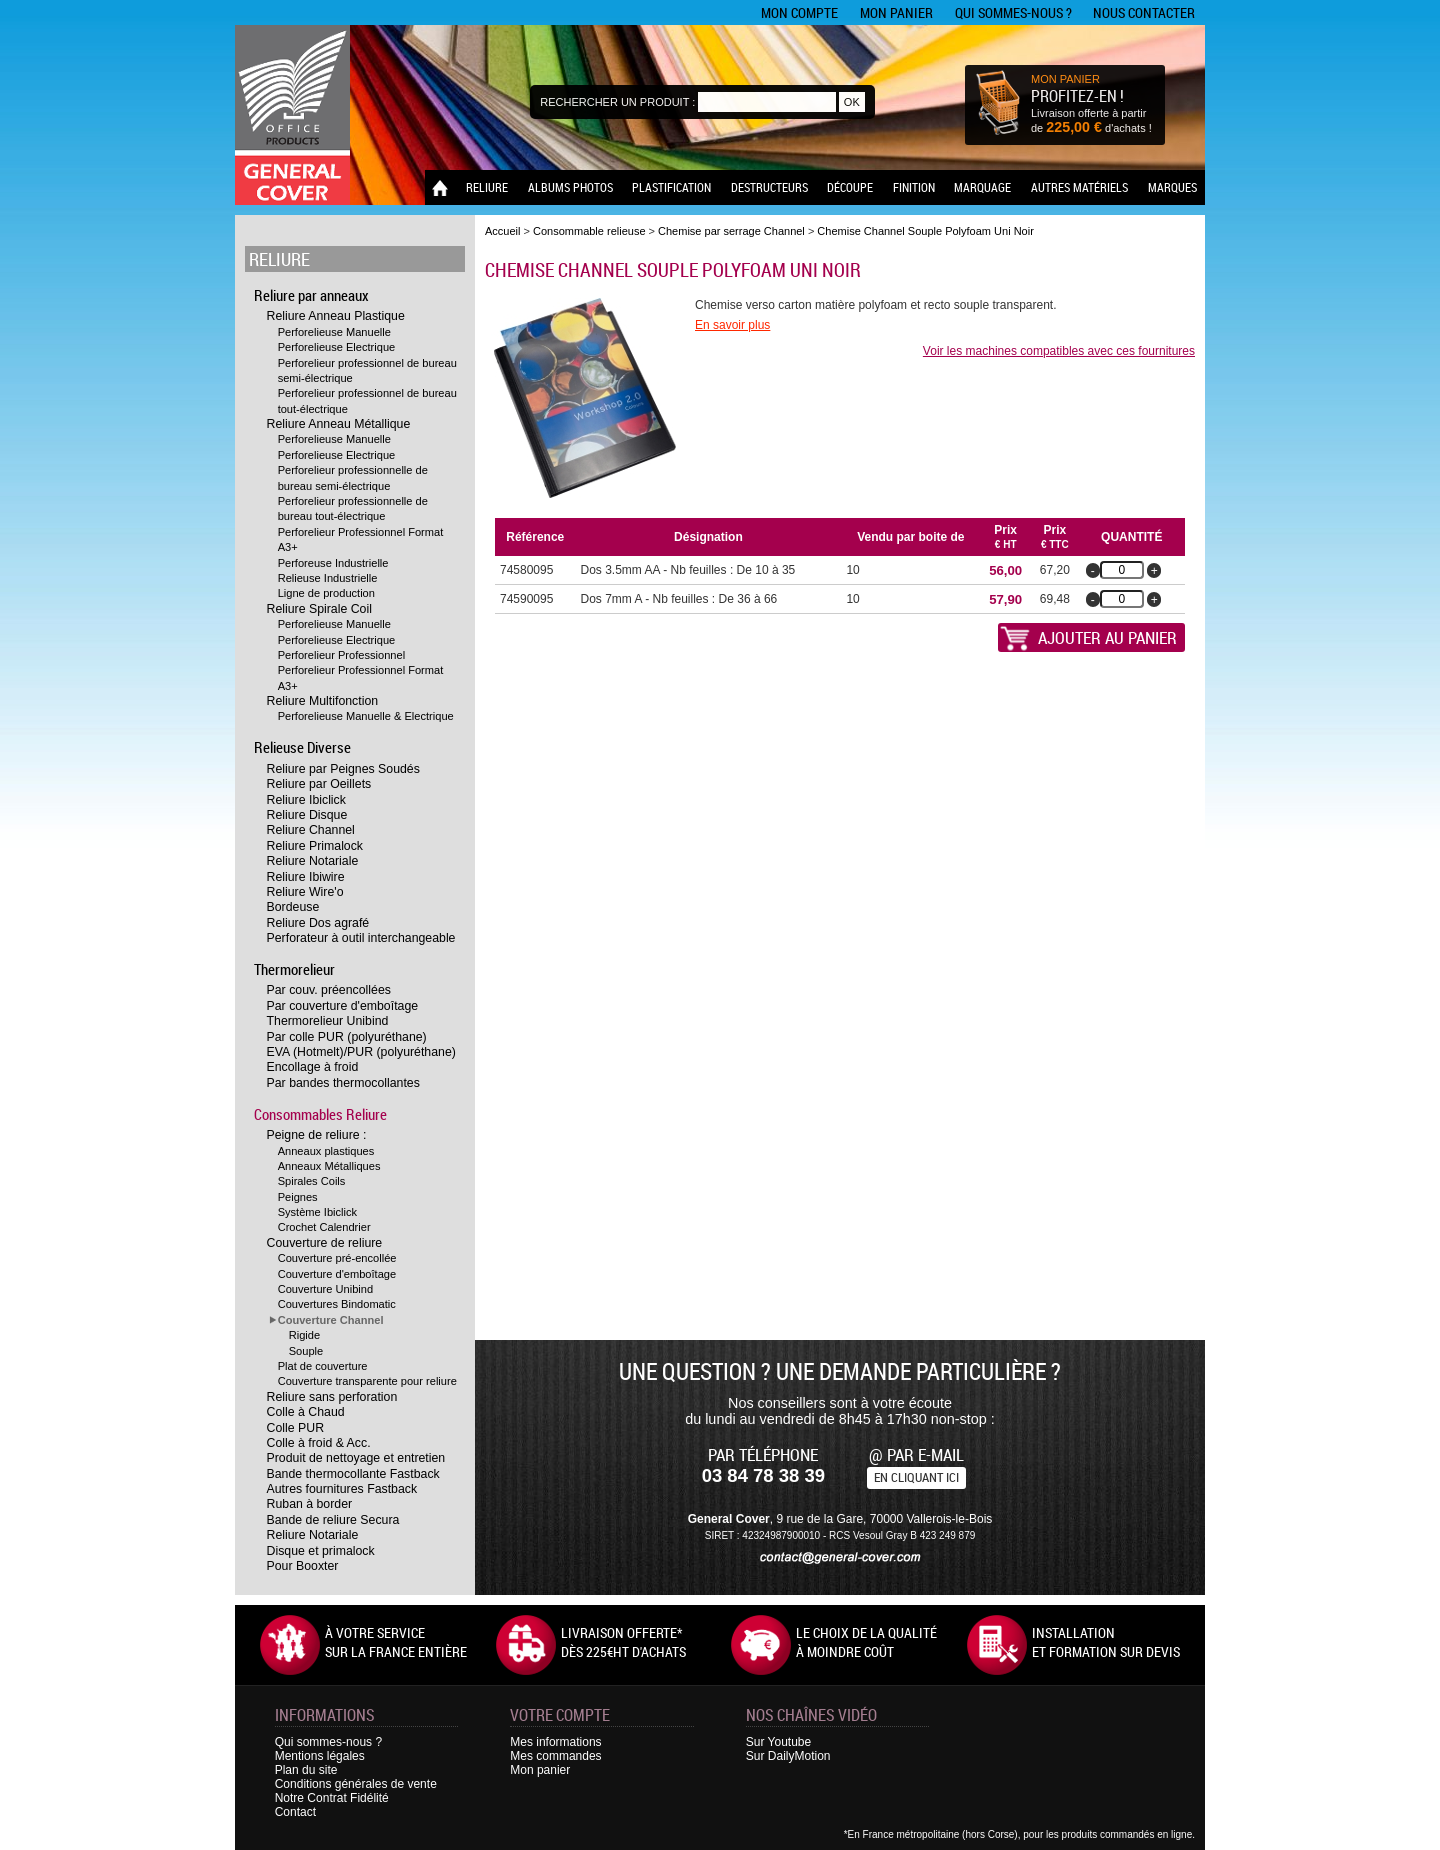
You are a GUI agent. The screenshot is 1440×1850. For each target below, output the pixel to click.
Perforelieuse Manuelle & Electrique (366, 716)
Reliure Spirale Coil (319, 609)
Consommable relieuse (589, 231)
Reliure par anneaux (311, 295)
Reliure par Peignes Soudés (343, 769)
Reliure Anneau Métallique (339, 424)
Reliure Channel (311, 830)
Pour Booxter (303, 1566)
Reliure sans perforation (332, 1397)
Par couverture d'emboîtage (343, 1006)
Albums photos (570, 187)
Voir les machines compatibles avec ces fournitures (1059, 351)
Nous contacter (1144, 12)
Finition (914, 187)
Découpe (850, 187)
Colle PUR (295, 1428)
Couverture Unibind (325, 1289)
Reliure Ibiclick (306, 800)
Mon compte (799, 12)
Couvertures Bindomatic (337, 1304)
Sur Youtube (778, 1742)
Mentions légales (320, 1756)
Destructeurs (769, 187)
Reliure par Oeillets (319, 784)
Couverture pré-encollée (337, 1258)
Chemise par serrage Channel (733, 231)
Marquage (982, 187)
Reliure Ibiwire (306, 877)
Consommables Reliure (320, 1114)
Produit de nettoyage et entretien (356, 1458)
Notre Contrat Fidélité (332, 1798)
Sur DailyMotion (788, 1756)
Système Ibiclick (317, 1212)
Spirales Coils (312, 1181)
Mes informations (555, 1742)
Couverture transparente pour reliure (367, 1381)
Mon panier (896, 12)
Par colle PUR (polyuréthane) (347, 1037)
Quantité (1131, 537)
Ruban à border (310, 1504)
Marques (1172, 187)
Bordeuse (293, 907)
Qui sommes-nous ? (1013, 12)
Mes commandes (555, 1756)
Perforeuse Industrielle (333, 563)
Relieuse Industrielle (328, 578)
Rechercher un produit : (617, 102)
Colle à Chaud (306, 1412)
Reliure (487, 187)
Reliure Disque (307, 815)
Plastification (671, 187)
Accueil (502, 231)
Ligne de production (326, 593)
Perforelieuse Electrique (337, 347)
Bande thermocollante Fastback (353, 1474)
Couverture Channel (331, 1320)
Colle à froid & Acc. (319, 1443)
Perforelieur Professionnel (341, 655)
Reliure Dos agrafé (318, 923)
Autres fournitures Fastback (342, 1489)
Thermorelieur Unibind (328, 1021)
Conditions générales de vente (356, 1784)
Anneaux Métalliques (329, 1166)
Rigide (304, 1335)
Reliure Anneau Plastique (336, 316)
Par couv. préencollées (329, 990)
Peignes (298, 1197)
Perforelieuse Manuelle (334, 332)
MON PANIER (1065, 79)
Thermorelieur (294, 969)
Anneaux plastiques (326, 1151)
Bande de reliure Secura (333, 1520)
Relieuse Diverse (302, 747)
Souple (306, 1351)
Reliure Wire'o (305, 892)
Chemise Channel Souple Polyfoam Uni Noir (925, 231)
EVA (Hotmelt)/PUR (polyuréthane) (361, 1052)
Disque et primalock (321, 1551)
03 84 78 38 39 (763, 1475)
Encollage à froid (313, 1067)
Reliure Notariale (313, 861)
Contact (295, 1812)
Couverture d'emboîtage (337, 1274)
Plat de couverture (323, 1366)
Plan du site (306, 1770)
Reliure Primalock (315, 846)
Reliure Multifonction (323, 701)
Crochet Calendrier (324, 1227)
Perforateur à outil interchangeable (361, 938)
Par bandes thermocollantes (343, 1083)
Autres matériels (1079, 187)
